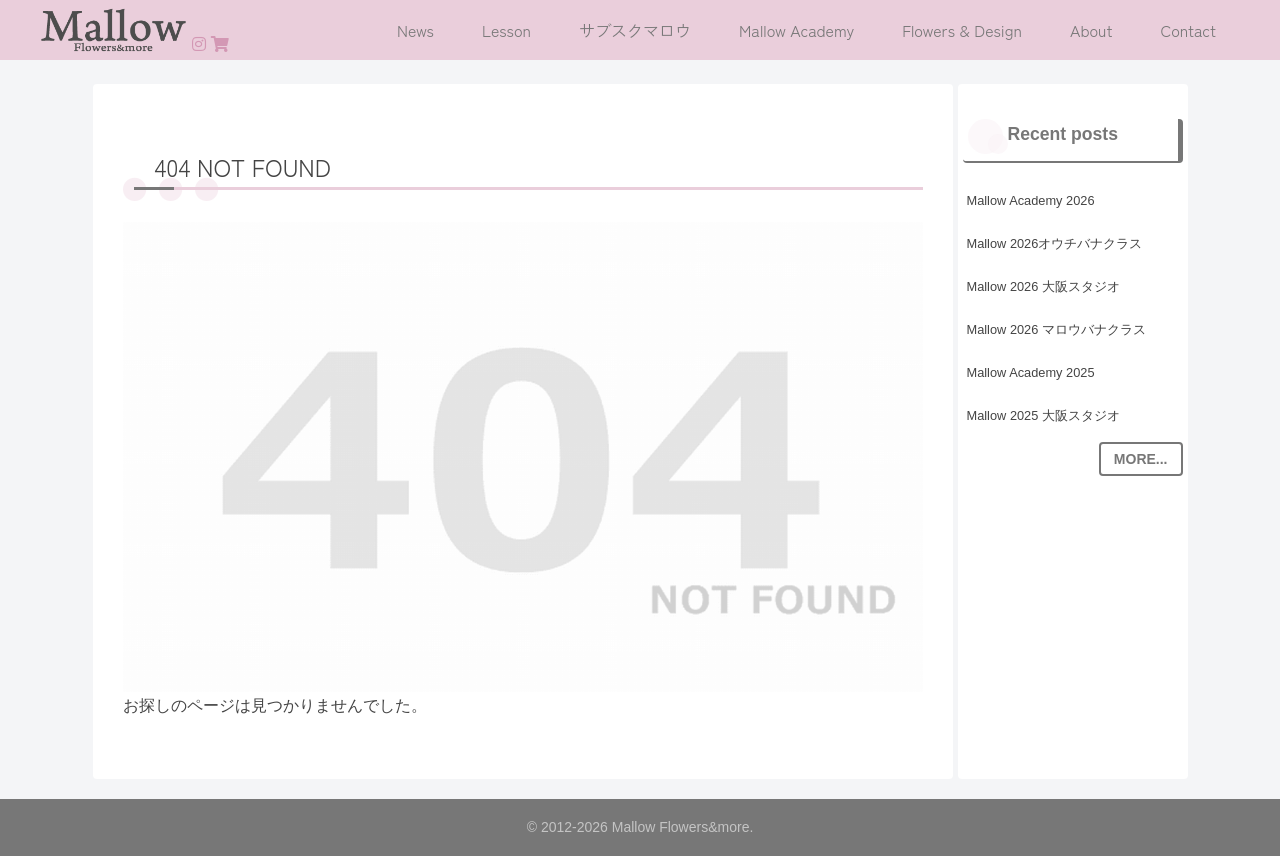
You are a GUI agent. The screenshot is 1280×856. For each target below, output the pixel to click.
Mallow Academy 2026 (1031, 200)
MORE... (1141, 459)
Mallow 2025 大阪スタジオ (1043, 415)
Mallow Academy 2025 (1031, 372)
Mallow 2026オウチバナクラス (1055, 243)
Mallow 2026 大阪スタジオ (1043, 286)
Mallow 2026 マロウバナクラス (1056, 329)
